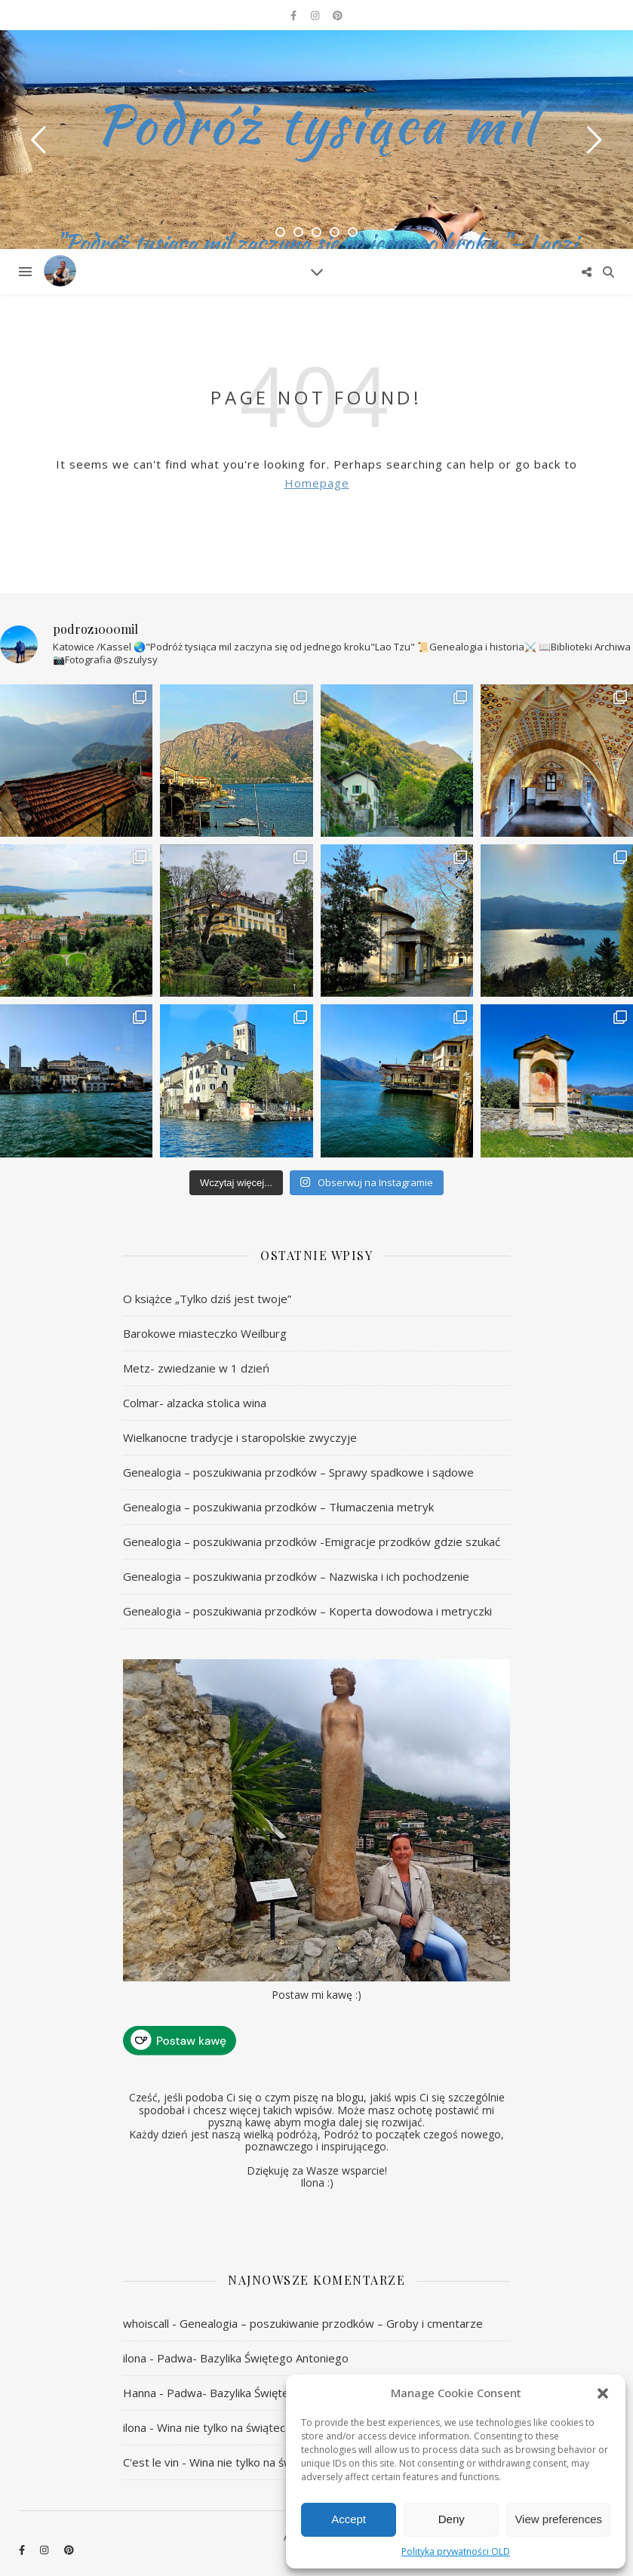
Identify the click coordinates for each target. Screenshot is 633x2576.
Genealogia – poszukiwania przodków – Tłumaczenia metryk (278, 1506)
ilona (134, 2357)
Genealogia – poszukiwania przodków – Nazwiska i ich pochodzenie (296, 1576)
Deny (451, 2519)
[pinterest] (338, 15)
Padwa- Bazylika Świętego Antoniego (253, 2357)
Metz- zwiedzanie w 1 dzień (196, 1368)
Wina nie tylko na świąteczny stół (242, 2427)
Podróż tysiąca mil (317, 124)
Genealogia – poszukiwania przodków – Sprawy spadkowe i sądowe (298, 1472)
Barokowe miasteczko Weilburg (205, 1333)
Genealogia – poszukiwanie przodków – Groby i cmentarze (331, 2323)
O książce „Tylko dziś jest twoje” (207, 1298)
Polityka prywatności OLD (455, 2551)
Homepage (316, 482)
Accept (348, 2519)
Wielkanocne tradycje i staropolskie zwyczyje (240, 1437)
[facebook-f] (294, 15)
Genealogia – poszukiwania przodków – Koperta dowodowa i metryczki (307, 1610)
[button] (602, 2393)
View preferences (558, 2519)
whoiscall (146, 2323)
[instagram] (316, 15)
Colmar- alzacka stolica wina (194, 1402)
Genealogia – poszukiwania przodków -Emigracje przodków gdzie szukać (311, 1541)
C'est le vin (151, 2462)
